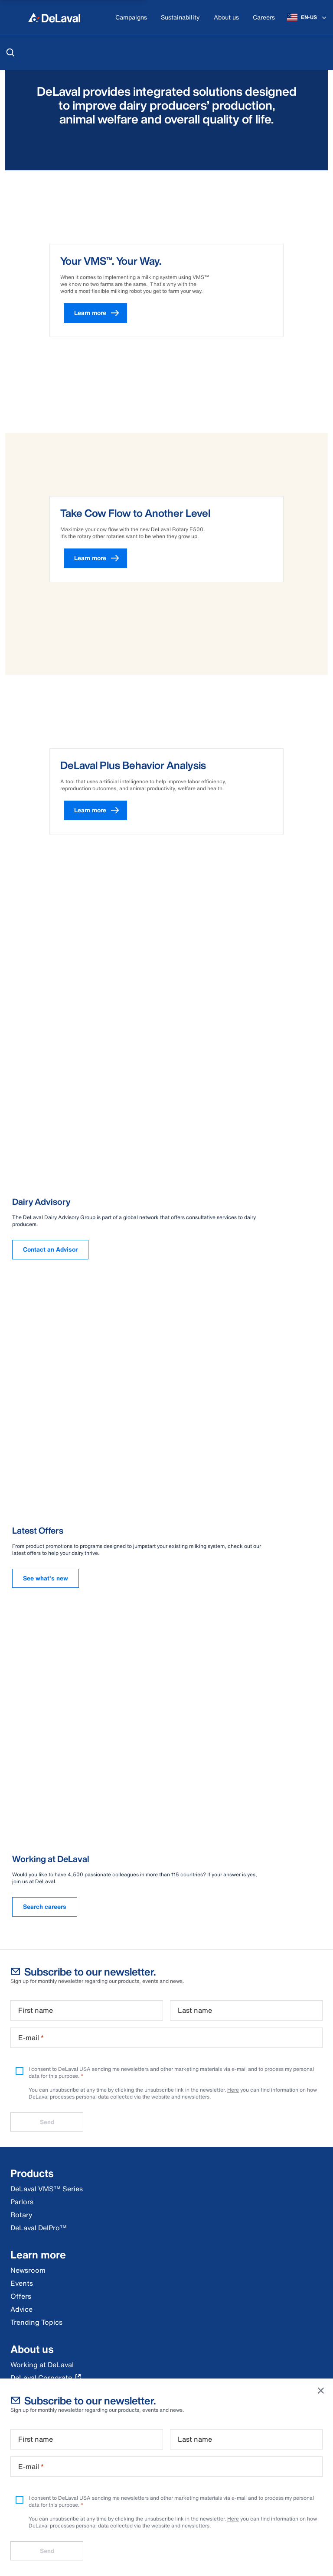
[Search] (10, 52)
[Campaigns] (131, 17)
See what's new (45, 1578)
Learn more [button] (100, 313)
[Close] (321, 2390)
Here (233, 2518)
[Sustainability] (180, 17)
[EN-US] (307, 17)
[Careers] (264, 17)
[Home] (54, 17)
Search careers (44, 1906)
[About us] (226, 17)
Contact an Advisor (50, 1249)
